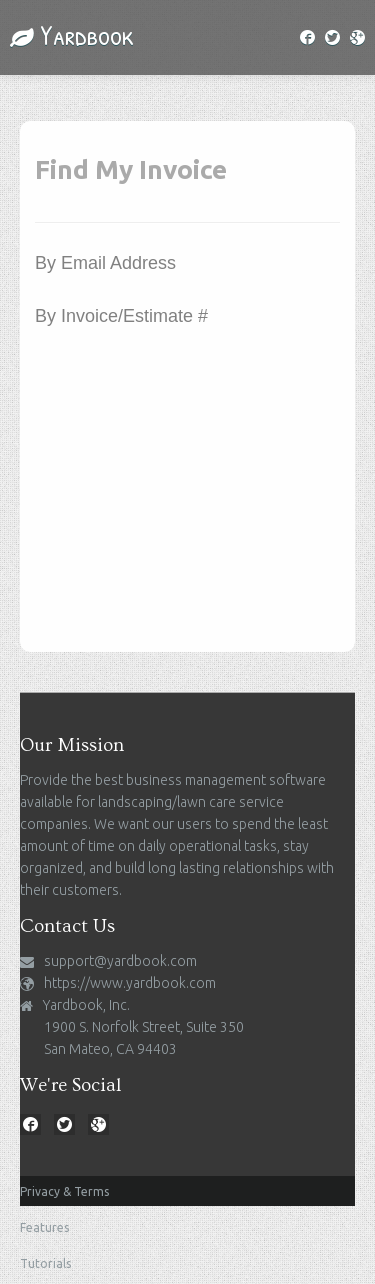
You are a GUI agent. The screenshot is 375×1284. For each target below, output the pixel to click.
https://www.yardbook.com (130, 983)
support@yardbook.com (120, 961)
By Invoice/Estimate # (121, 316)
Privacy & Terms (64, 1191)
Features (44, 1227)
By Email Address (105, 263)
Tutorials (45, 1263)
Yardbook (72, 35)
